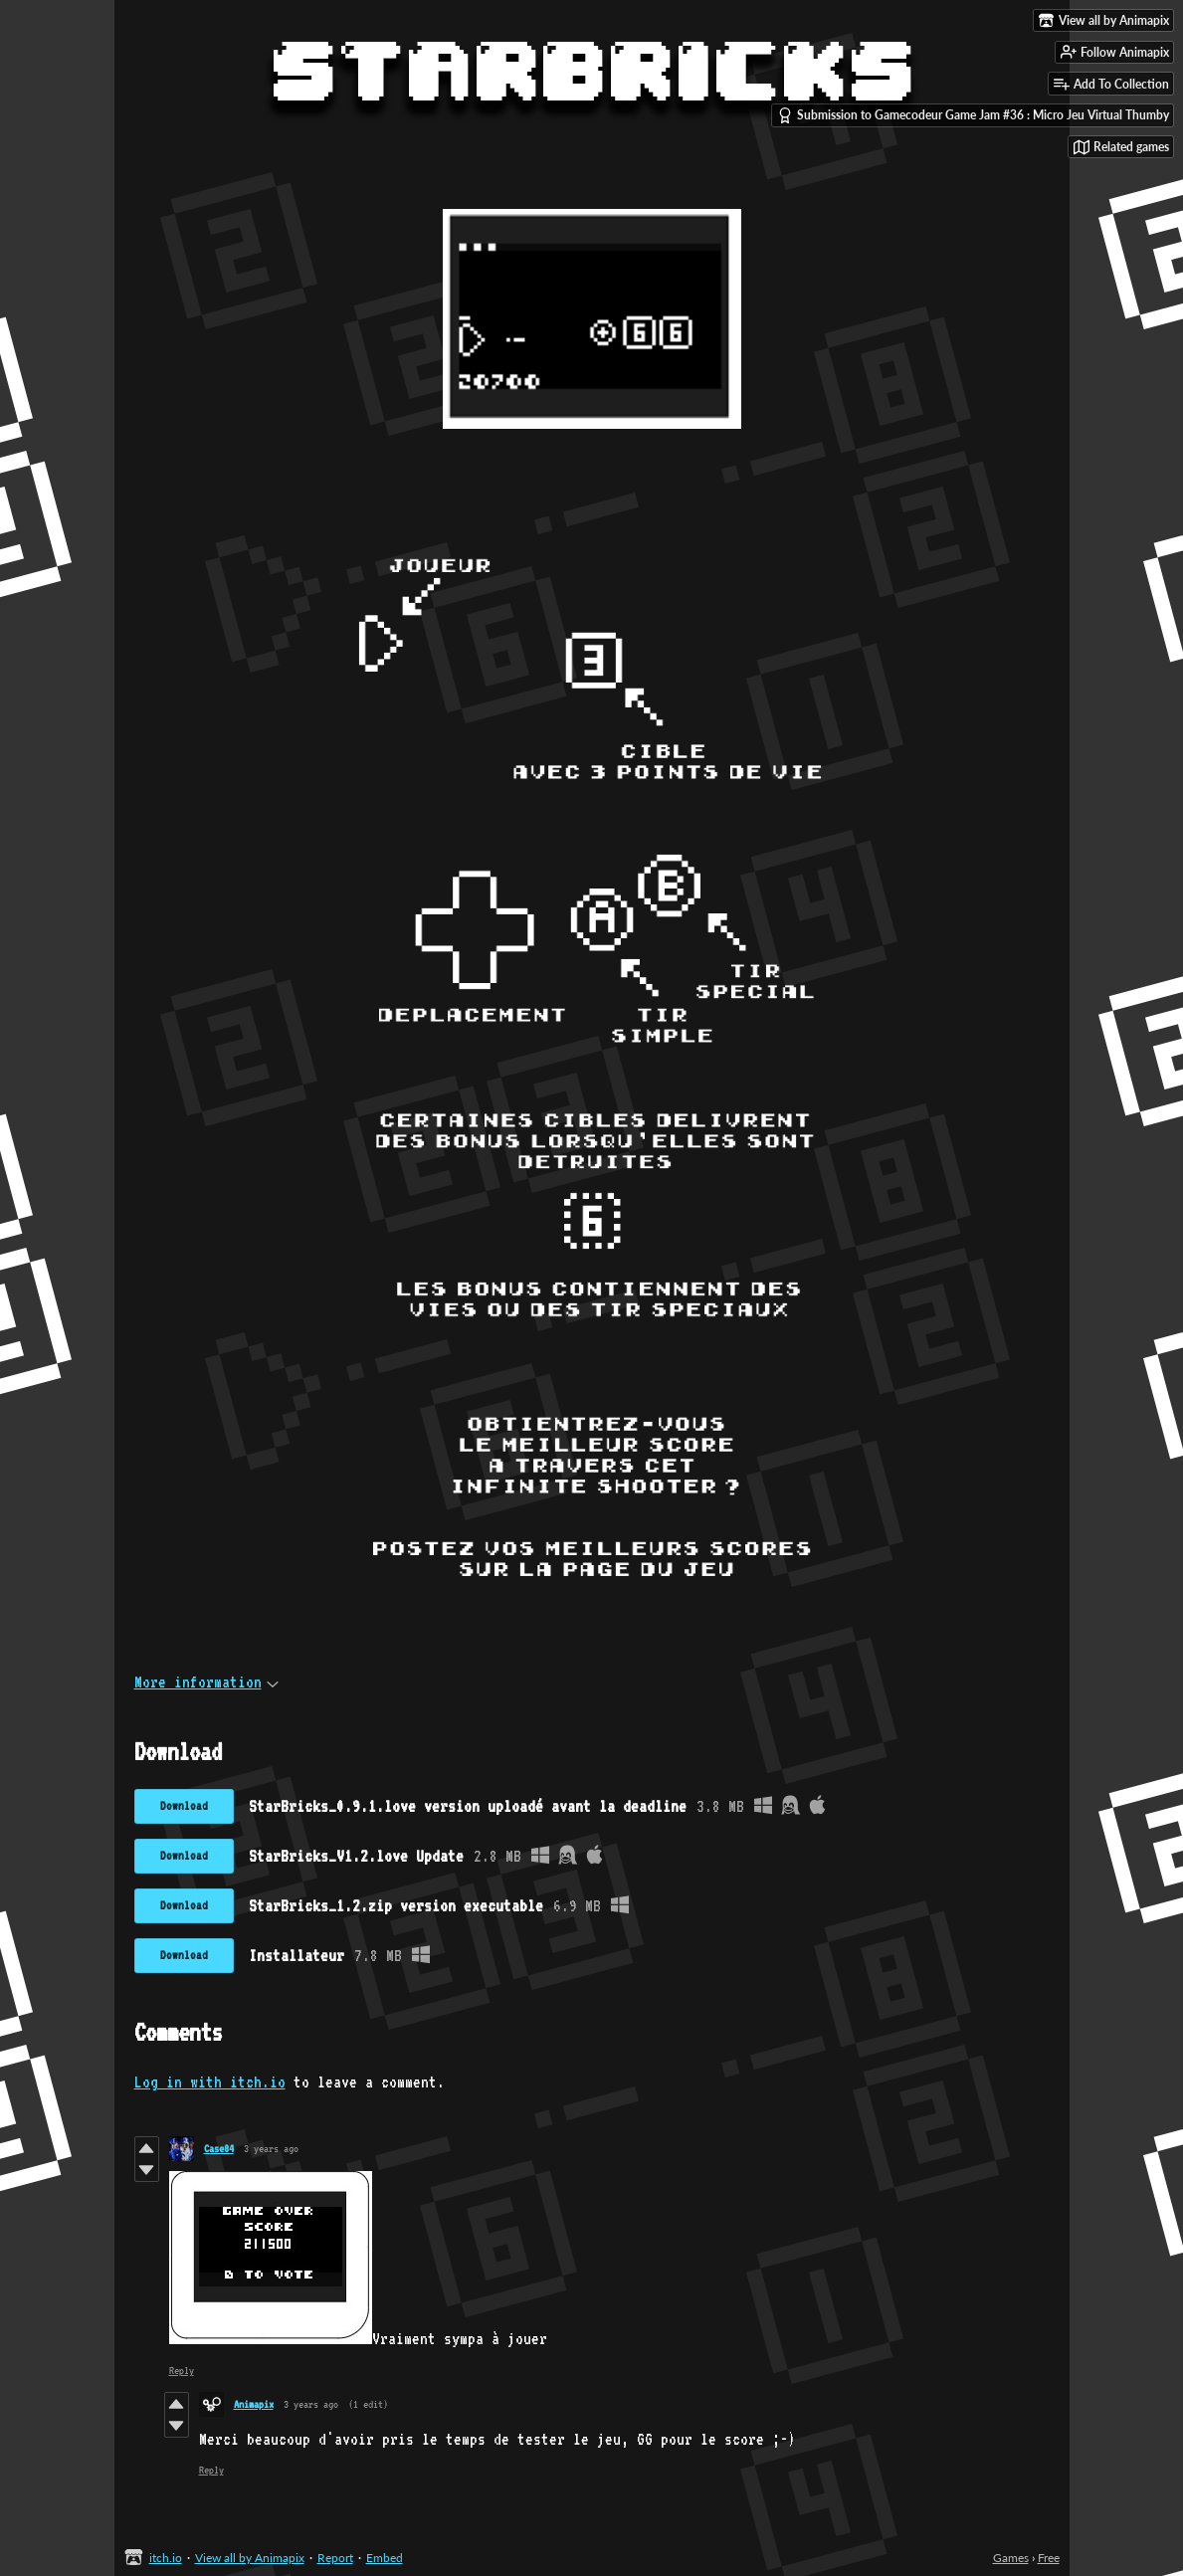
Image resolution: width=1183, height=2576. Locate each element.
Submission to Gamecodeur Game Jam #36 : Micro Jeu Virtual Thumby (973, 115)
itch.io (165, 2557)
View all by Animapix (249, 2557)
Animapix (254, 2404)
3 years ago (271, 2148)
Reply (181, 2370)
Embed (384, 2557)
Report (335, 2557)
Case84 (219, 2148)
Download (184, 1806)
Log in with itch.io (210, 2082)
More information (206, 1682)
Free (1049, 2557)
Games (1011, 2557)
